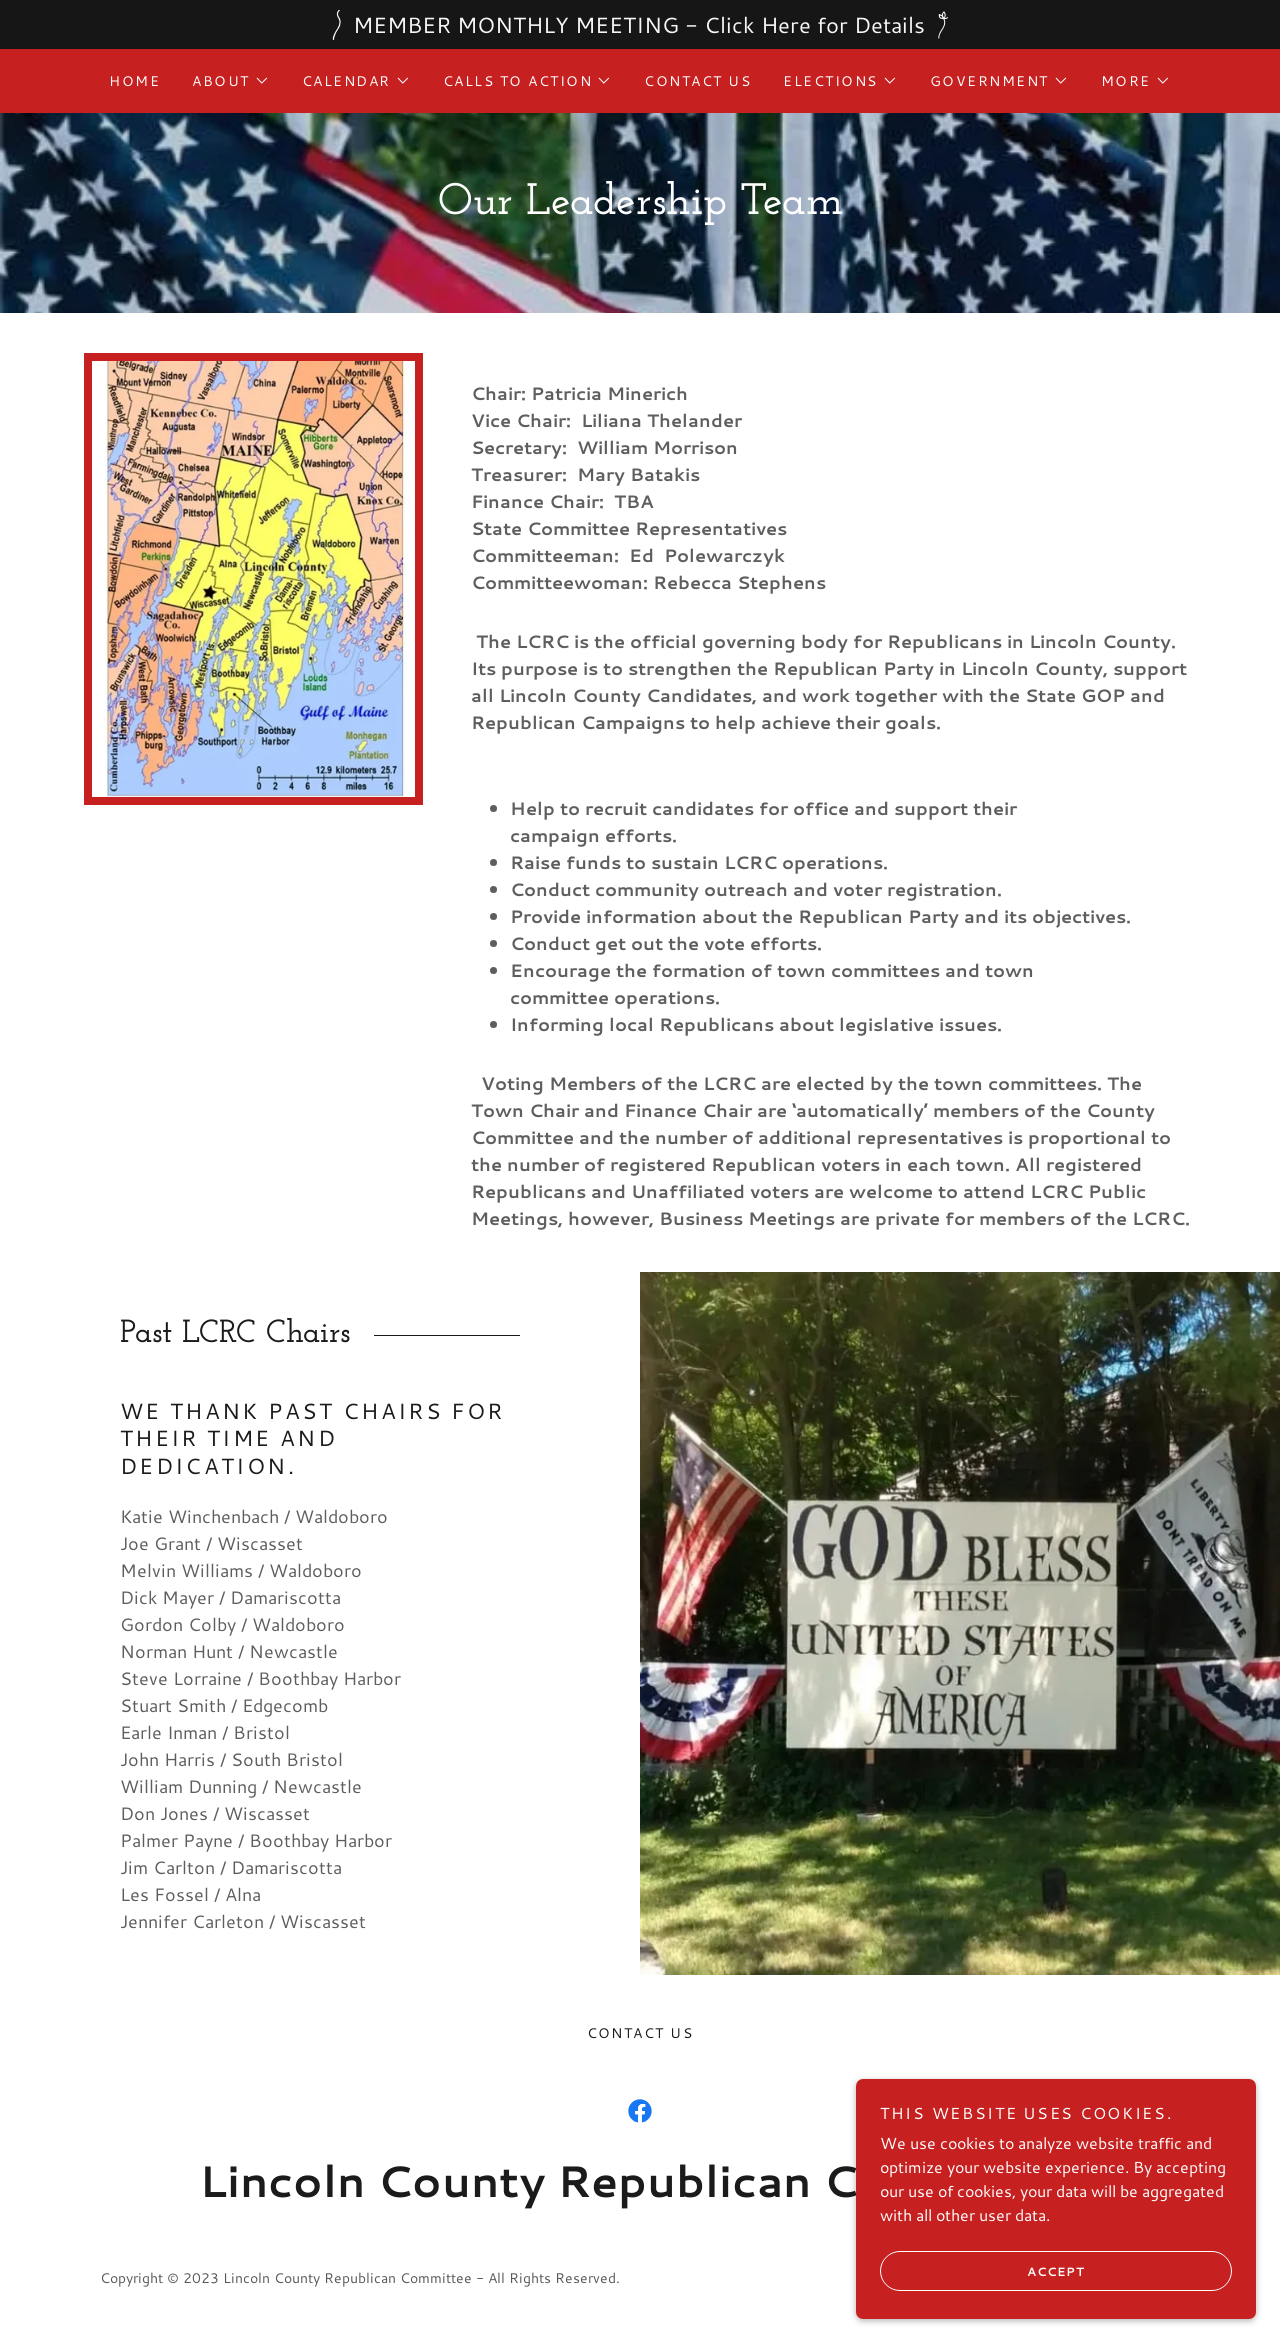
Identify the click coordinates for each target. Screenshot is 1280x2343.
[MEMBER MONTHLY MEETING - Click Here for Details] (640, 24)
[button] (231, 81)
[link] (640, 2111)
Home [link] (134, 81)
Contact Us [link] (697, 81)
